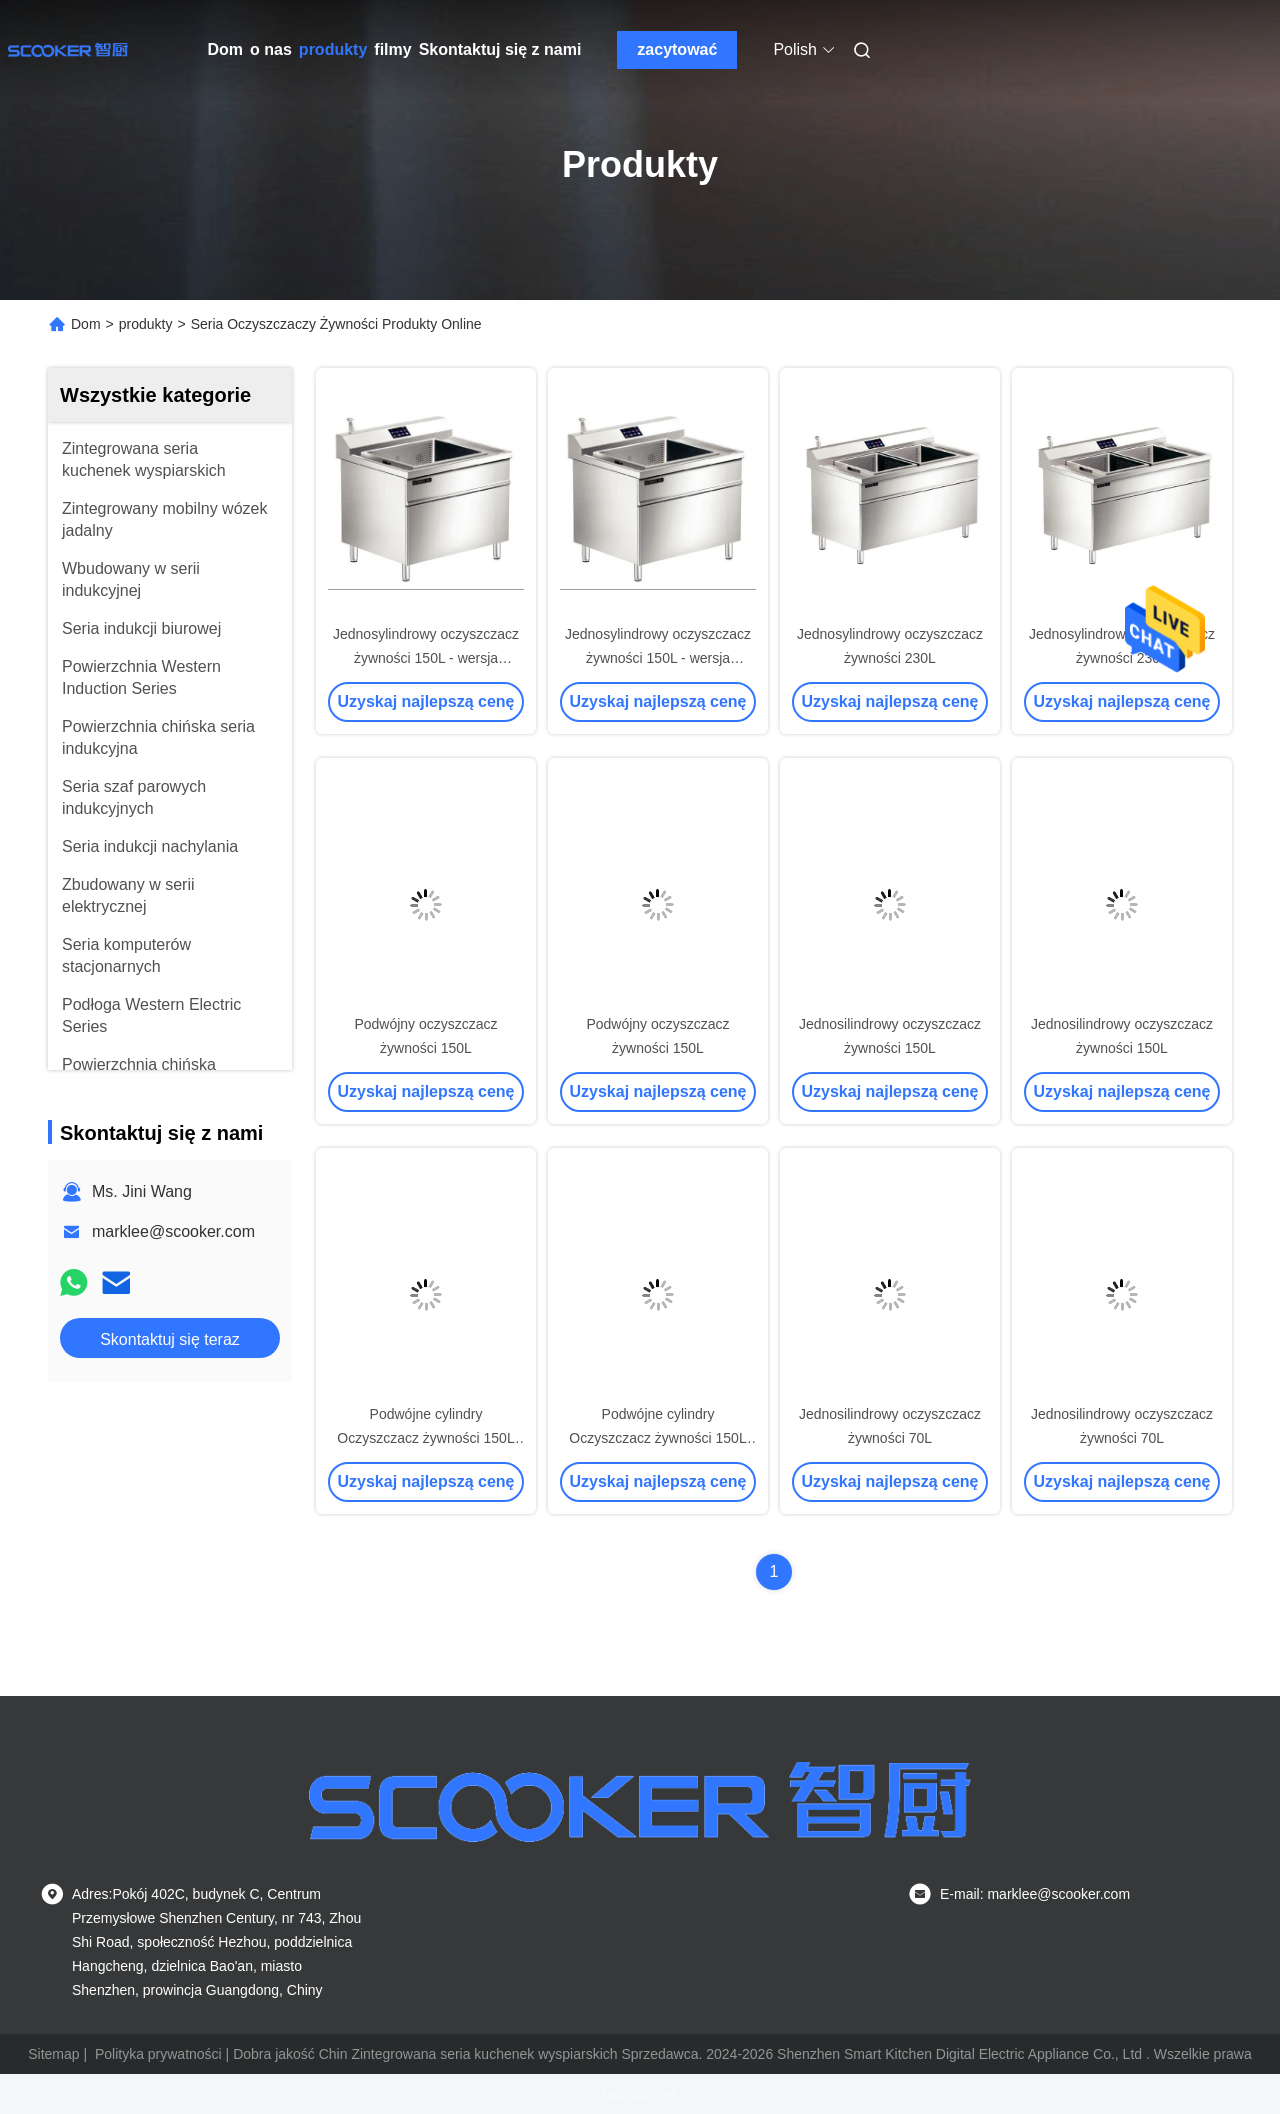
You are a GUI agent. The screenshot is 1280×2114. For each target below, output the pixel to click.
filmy (392, 49)
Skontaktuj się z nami (500, 49)
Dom (226, 49)
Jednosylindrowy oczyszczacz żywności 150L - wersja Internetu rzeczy (426, 658)
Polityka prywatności (158, 2054)
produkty (333, 49)
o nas (271, 49)
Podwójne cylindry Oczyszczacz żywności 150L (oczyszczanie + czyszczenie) (426, 1438)
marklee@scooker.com (173, 1231)
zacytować (677, 49)
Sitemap (53, 2054)
